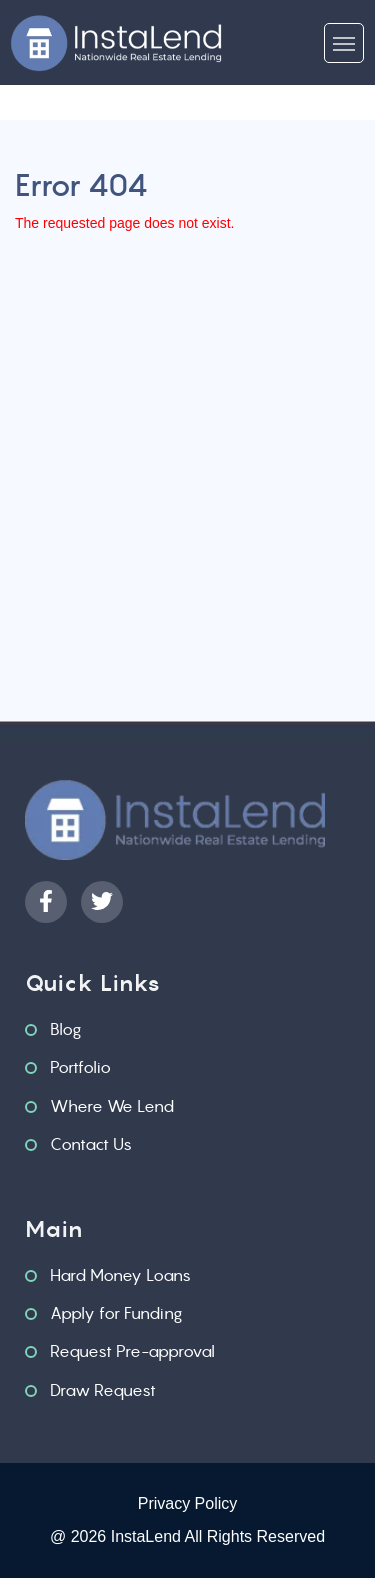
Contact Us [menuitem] (91, 1144)
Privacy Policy (188, 1503)
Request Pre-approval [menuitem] (132, 1351)
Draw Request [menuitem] (103, 1390)
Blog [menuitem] (66, 1029)
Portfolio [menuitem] (80, 1067)
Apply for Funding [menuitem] (116, 1313)
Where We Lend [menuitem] (112, 1106)
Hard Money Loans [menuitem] (120, 1275)
